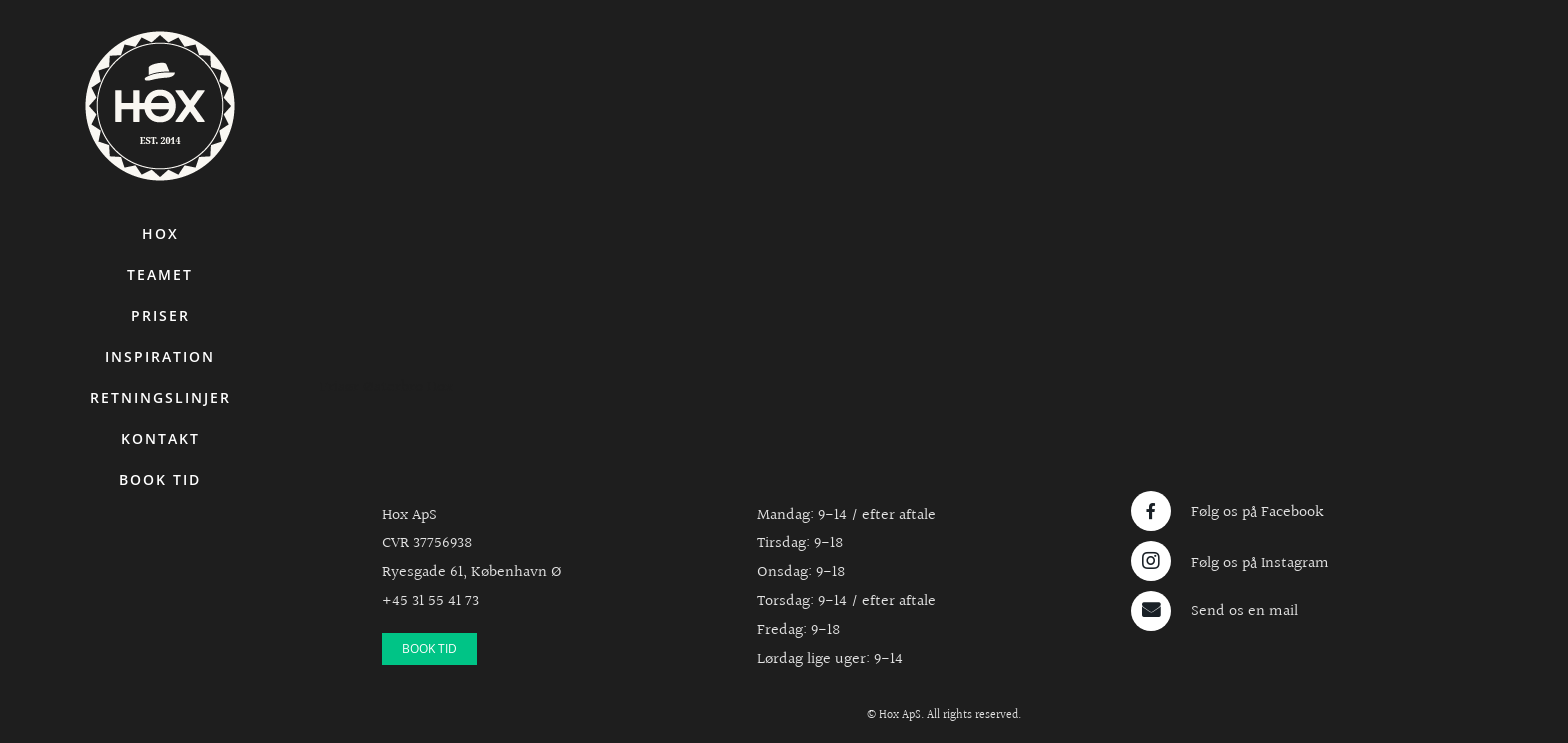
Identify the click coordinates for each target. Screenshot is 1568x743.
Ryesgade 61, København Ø (472, 572)
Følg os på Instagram (1260, 563)
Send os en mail (1244, 611)
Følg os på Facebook (1257, 512)
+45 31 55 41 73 (430, 601)
